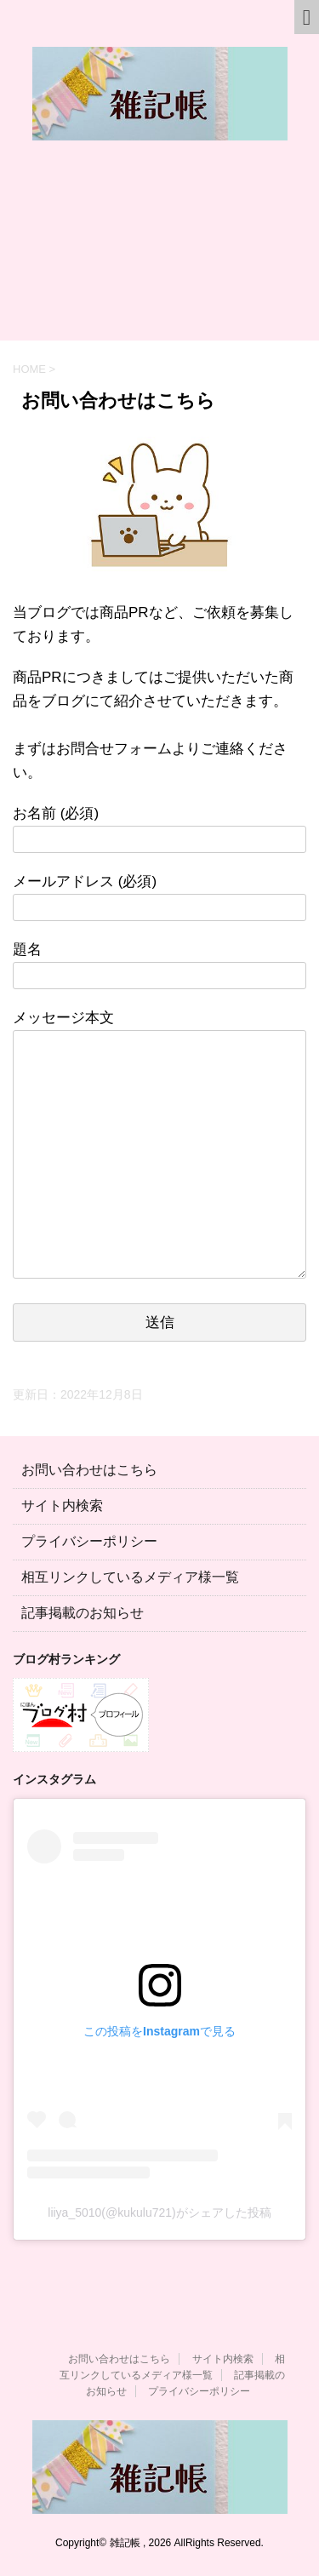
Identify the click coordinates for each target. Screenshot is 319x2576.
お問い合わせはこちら (89, 1470)
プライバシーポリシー (89, 1541)
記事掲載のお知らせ (82, 1613)
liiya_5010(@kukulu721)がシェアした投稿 (159, 2212)
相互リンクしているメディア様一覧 (130, 1577)
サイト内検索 (62, 1505)
